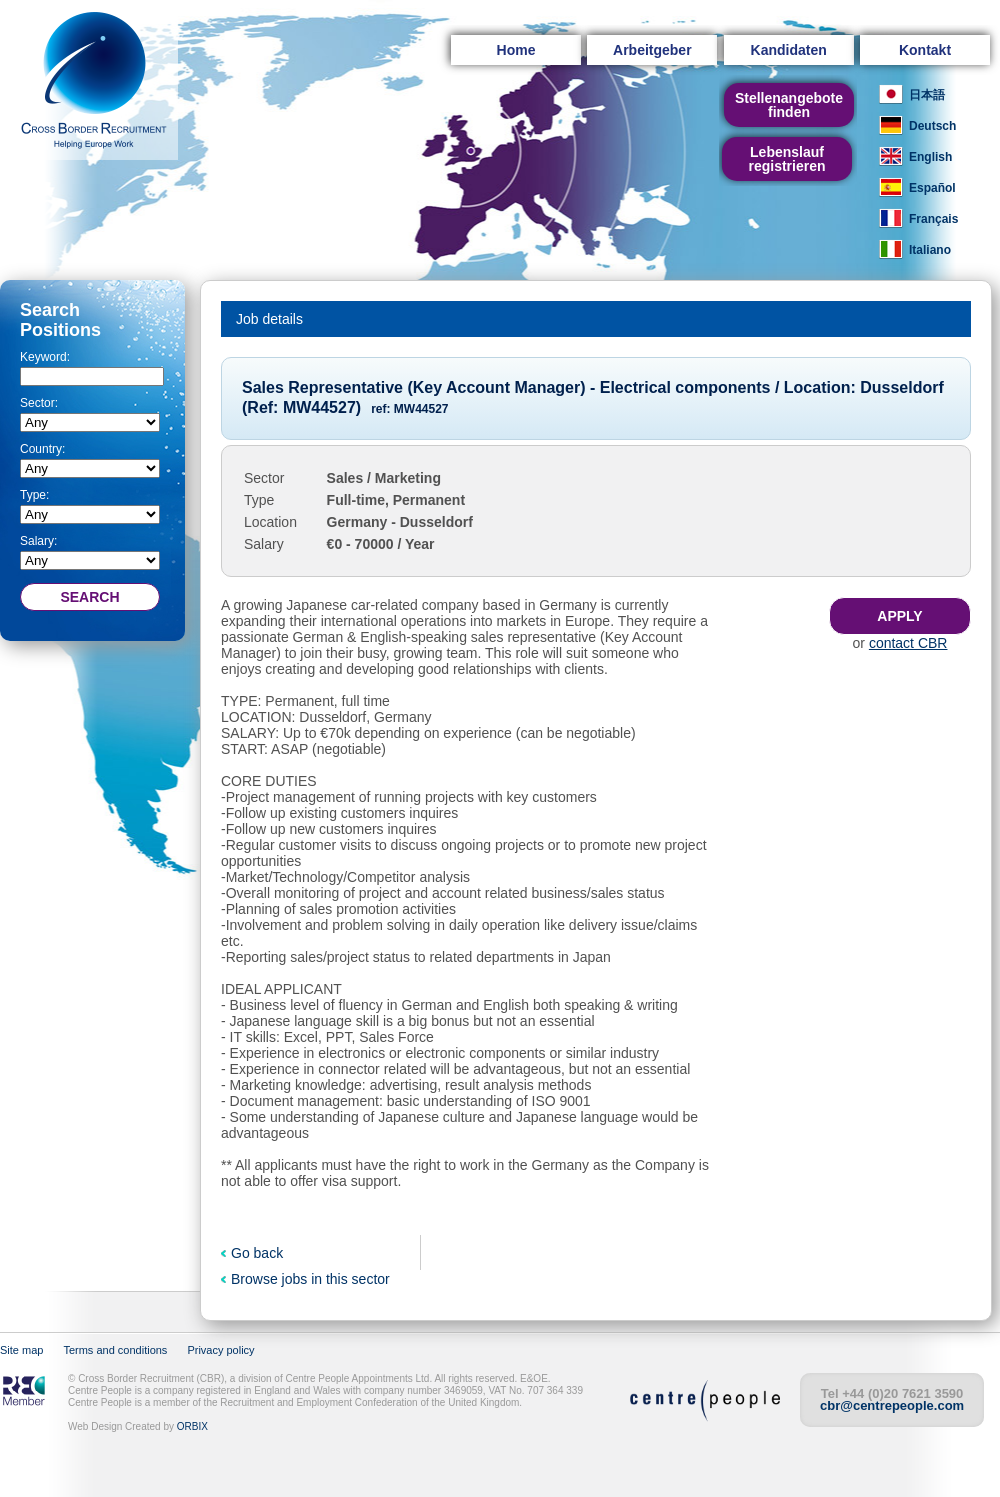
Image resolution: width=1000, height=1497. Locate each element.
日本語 (927, 95)
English (930, 157)
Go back (257, 1253)
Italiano (930, 250)
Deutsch (932, 126)
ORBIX (192, 1426)
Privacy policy (220, 1350)
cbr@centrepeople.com (892, 1405)
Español (932, 188)
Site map (21, 1350)
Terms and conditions (115, 1350)
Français (933, 219)
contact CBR (908, 643)
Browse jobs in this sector (310, 1279)
